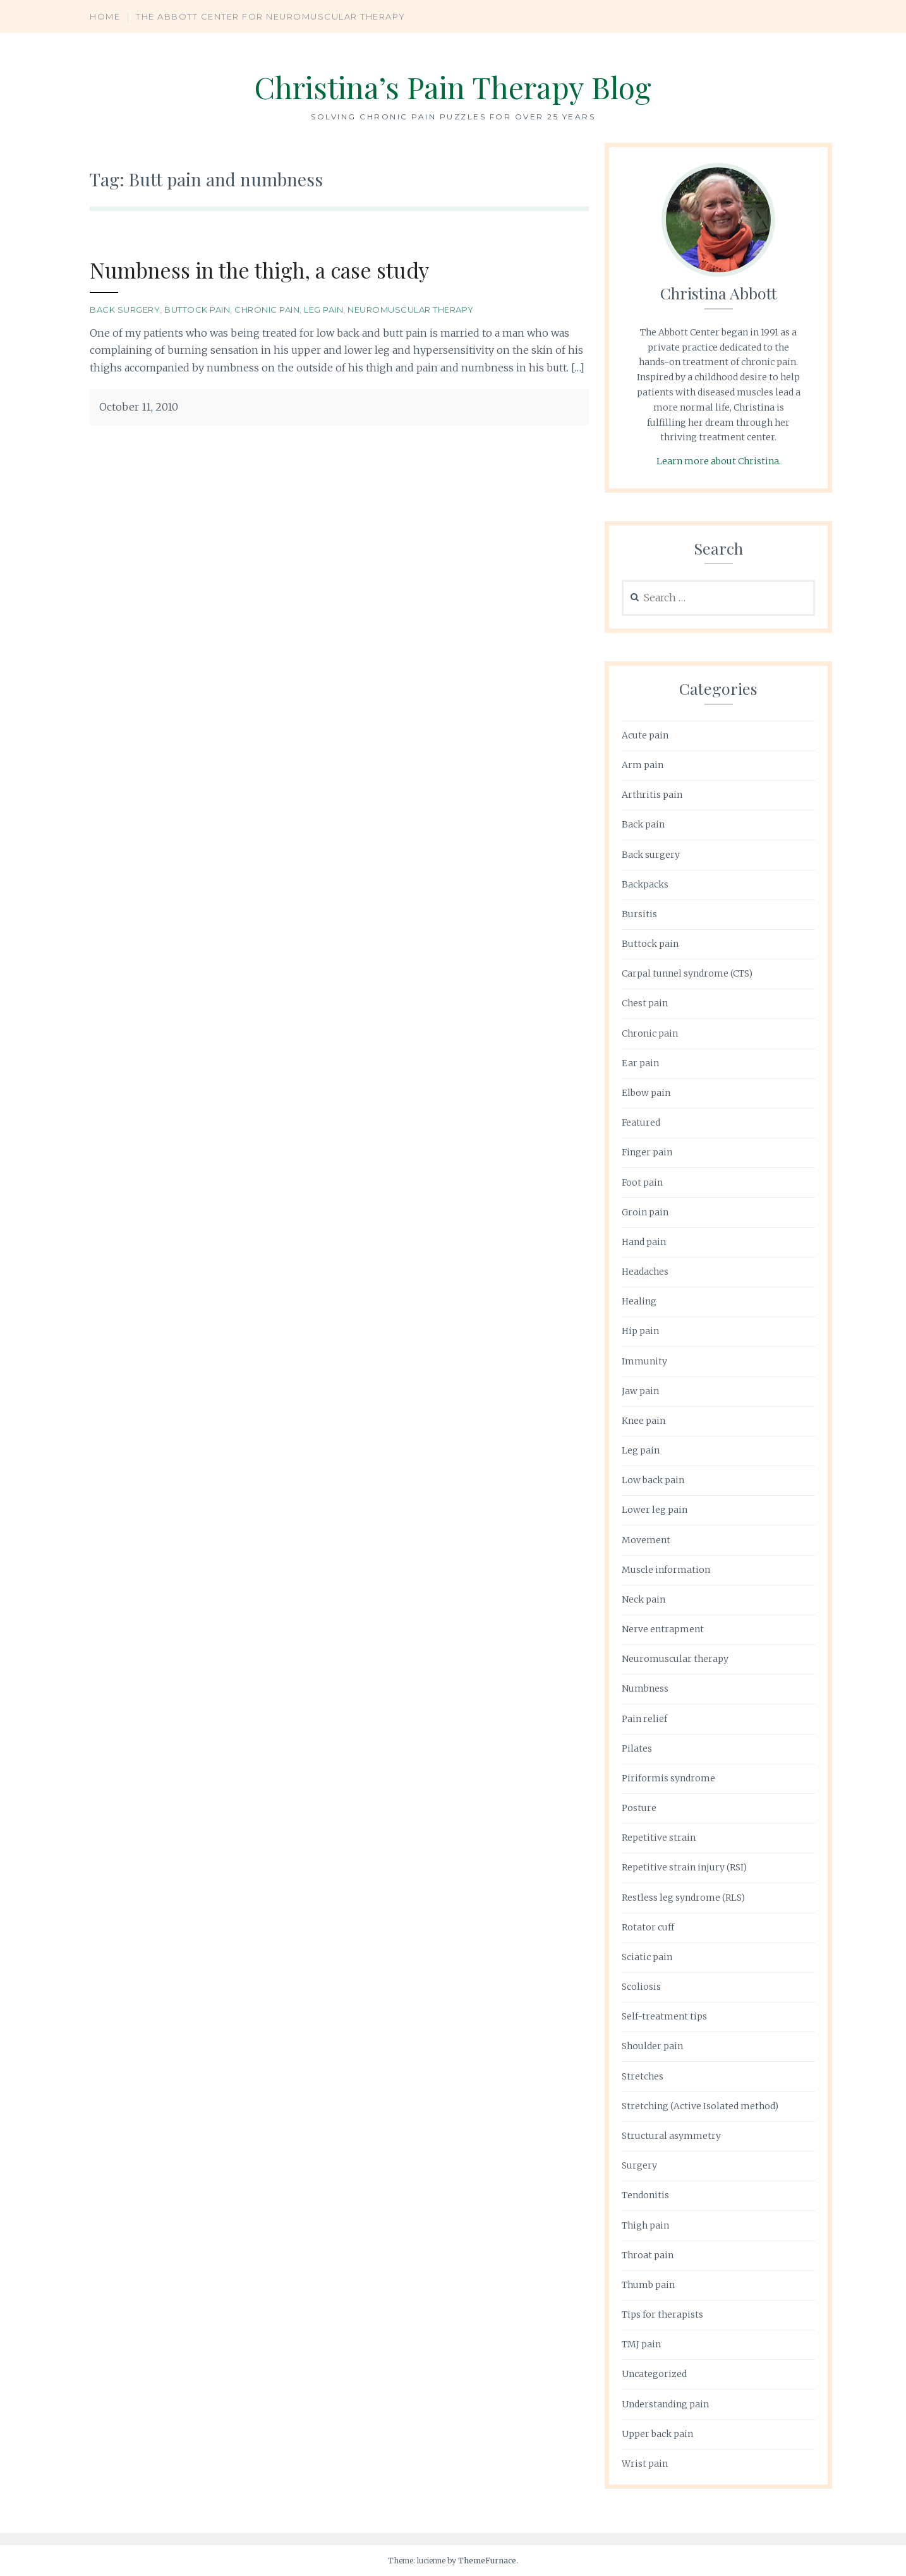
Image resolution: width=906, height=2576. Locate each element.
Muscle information (666, 1569)
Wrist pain (645, 2463)
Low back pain (653, 1480)
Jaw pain (640, 1391)
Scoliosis (641, 1986)
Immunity (644, 1361)
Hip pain (640, 1331)
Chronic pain (266, 309)
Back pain (643, 824)
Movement (646, 1540)
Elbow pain (646, 1092)
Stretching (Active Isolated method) (700, 2106)
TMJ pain (641, 2344)
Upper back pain (657, 2434)
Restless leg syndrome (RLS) (683, 1897)
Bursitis (639, 914)
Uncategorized (654, 2374)
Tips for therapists (662, 2314)
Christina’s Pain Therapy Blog (453, 86)
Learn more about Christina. (718, 461)
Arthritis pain (652, 794)
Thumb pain (648, 2284)
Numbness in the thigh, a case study (267, 269)
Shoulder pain (652, 2046)
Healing (639, 1301)
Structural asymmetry (671, 2135)
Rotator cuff (648, 1927)
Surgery (639, 2165)
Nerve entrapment (663, 1629)
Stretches (642, 2076)
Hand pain (644, 1242)
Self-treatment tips (664, 2016)
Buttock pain (197, 309)
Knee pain (643, 1420)
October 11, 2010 (138, 406)
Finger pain (647, 1152)
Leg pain (323, 309)
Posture (639, 1808)
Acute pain (645, 735)
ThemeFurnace (487, 2560)
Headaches (645, 1271)
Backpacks (645, 884)
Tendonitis (645, 2195)
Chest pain (645, 1003)
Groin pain (645, 1212)
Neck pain (643, 1599)
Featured (641, 1122)
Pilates (637, 1748)
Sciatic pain (647, 1957)
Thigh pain (645, 2225)
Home (105, 16)
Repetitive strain (659, 1837)
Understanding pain (665, 2404)
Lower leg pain (654, 1509)
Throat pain (647, 2255)
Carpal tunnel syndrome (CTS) (687, 973)
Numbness (645, 1688)
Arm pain (642, 765)
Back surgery (125, 309)
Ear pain (640, 1063)
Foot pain (642, 1182)
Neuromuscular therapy (410, 309)
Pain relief (644, 1718)
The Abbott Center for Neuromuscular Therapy (271, 16)
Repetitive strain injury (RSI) (684, 1867)
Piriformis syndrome (668, 1778)
